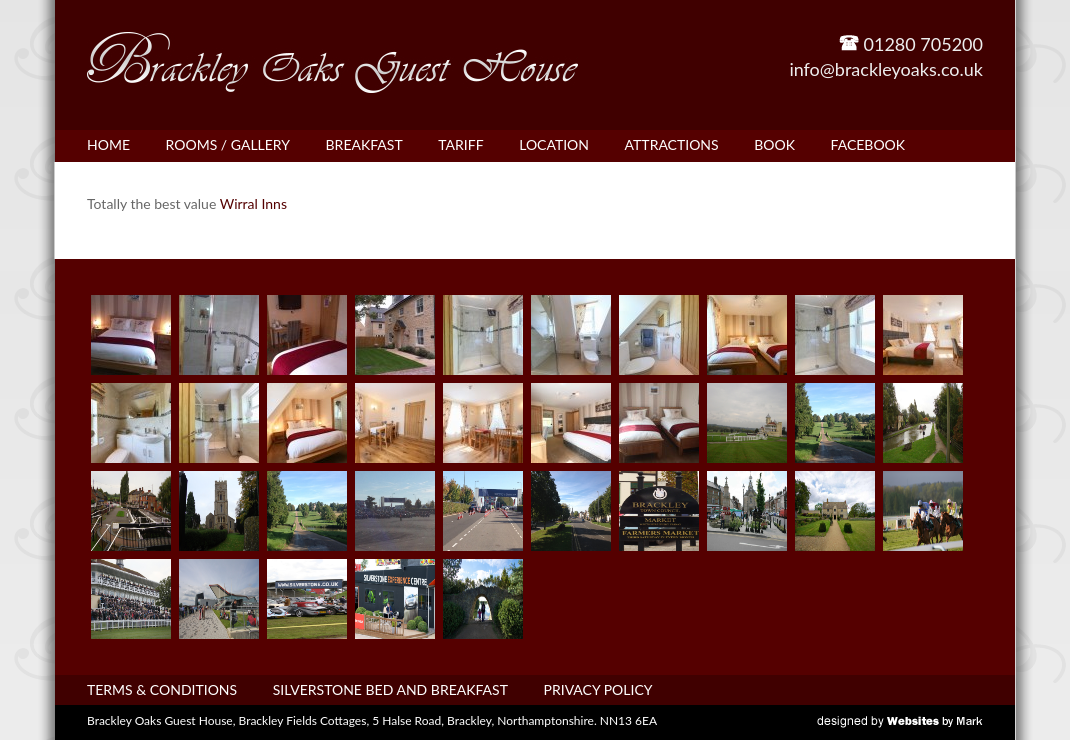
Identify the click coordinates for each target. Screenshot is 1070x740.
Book (774, 144)
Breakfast (364, 144)
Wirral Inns (253, 203)
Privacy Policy (598, 689)
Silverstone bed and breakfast (390, 689)
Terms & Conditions (162, 689)
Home (108, 144)
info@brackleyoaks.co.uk (886, 69)
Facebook (868, 144)
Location (554, 144)
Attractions (672, 144)
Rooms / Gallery (228, 144)
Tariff (460, 144)
